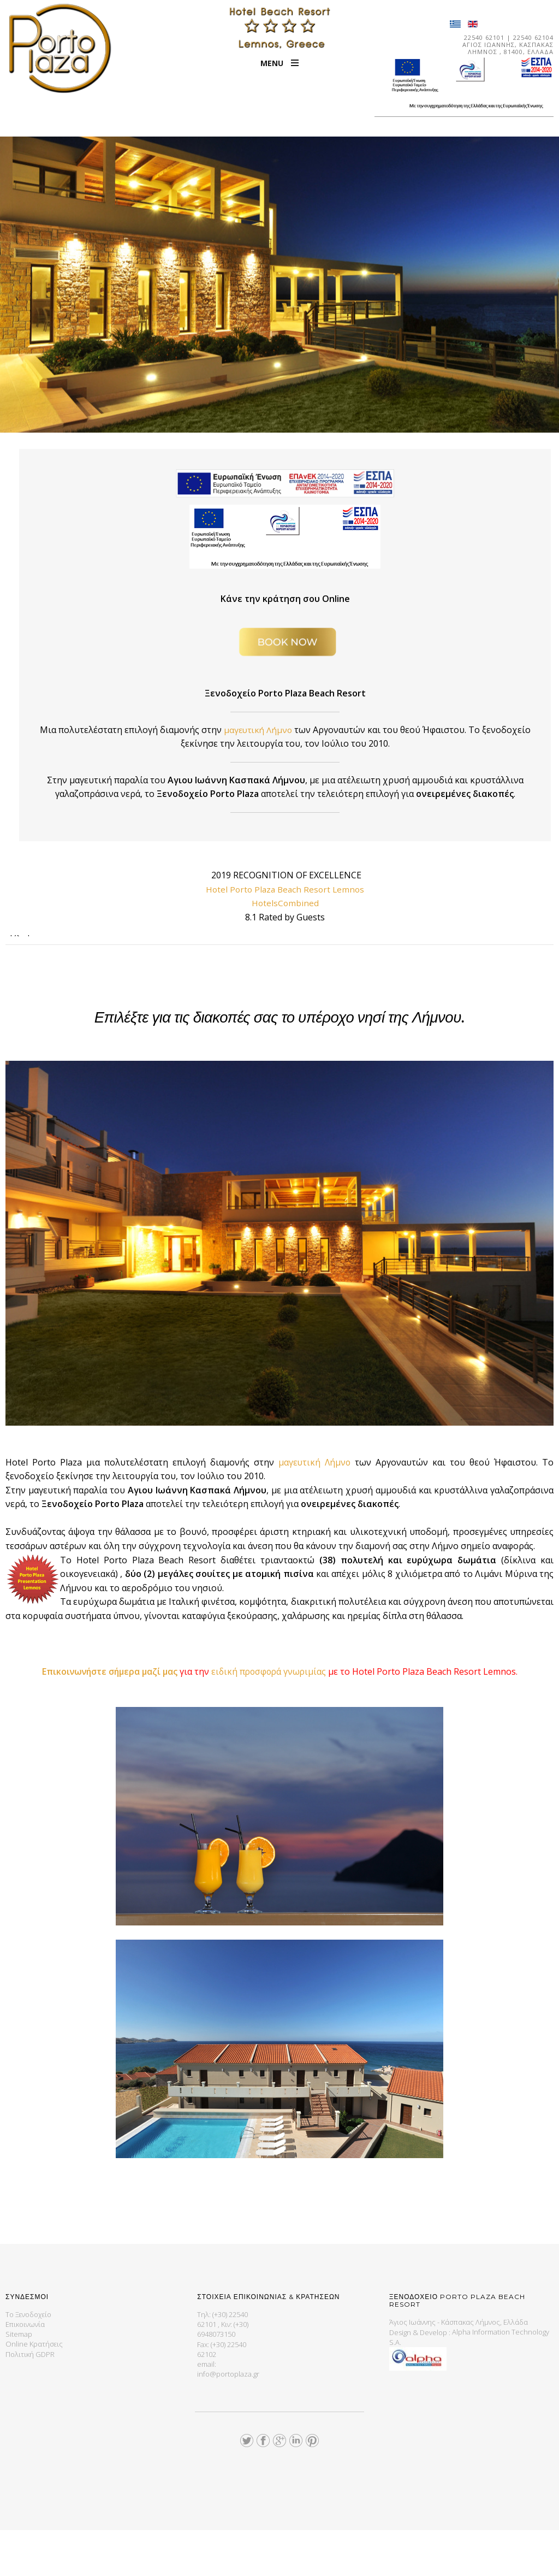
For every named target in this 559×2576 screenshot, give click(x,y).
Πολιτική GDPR (30, 2399)
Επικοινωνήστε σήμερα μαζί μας (109, 1717)
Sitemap (18, 2379)
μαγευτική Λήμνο (284, 730)
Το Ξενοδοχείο (28, 2360)
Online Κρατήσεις (34, 2389)
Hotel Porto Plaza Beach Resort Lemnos (285, 889)
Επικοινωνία (25, 2369)
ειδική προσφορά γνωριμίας (273, 1717)
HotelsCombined (285, 903)
